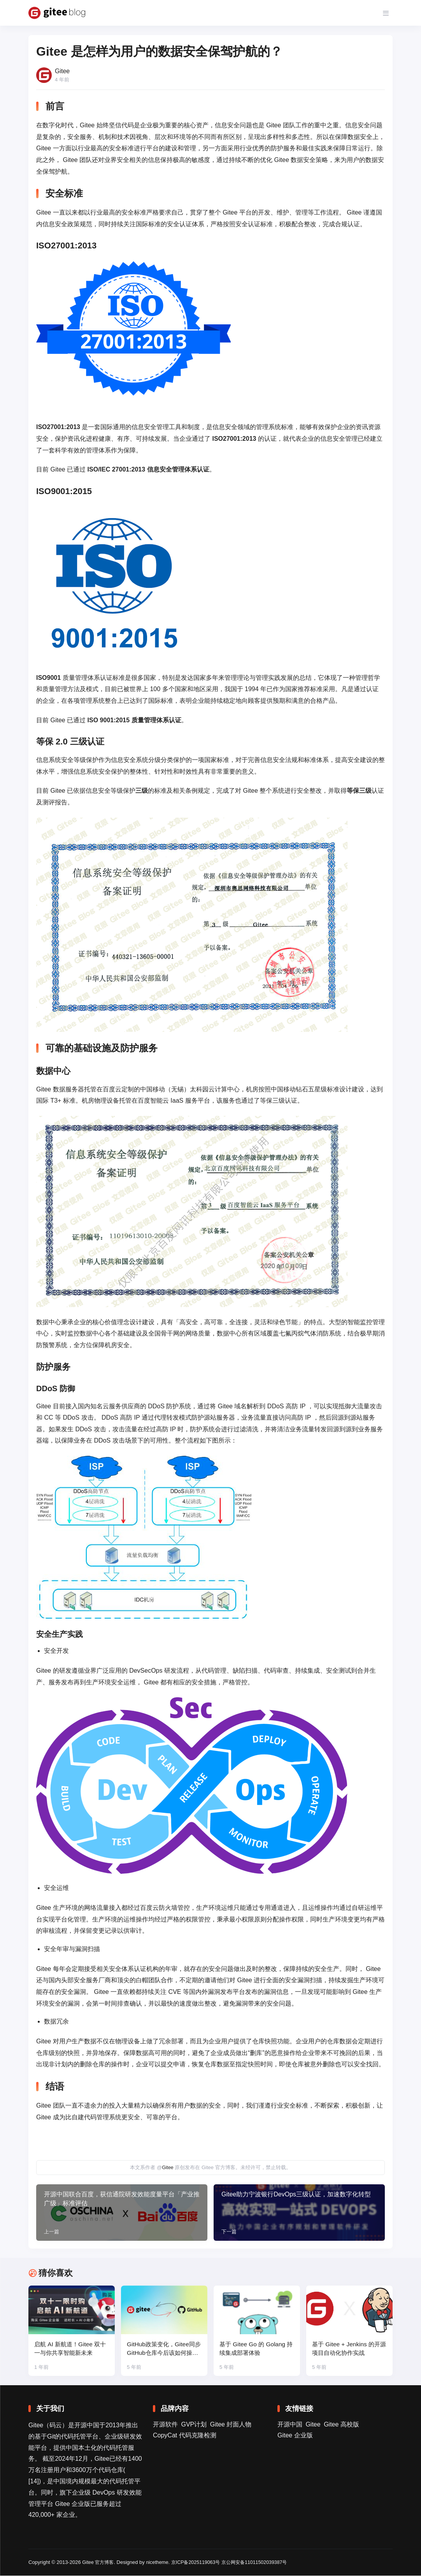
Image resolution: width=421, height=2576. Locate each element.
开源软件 (165, 2425)
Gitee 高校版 (341, 2425)
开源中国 (289, 2425)
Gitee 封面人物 (231, 2425)
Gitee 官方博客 (99, 2563)
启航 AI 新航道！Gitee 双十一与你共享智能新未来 (69, 2349)
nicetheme (160, 2563)
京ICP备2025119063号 (200, 2563)
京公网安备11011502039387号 (262, 2563)
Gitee (167, 2167)
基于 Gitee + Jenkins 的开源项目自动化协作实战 (348, 2349)
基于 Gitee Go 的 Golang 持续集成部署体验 (253, 2349)
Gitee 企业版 (295, 2436)
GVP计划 (194, 2425)
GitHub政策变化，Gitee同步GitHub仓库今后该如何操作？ (162, 2349)
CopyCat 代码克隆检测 (184, 2436)
